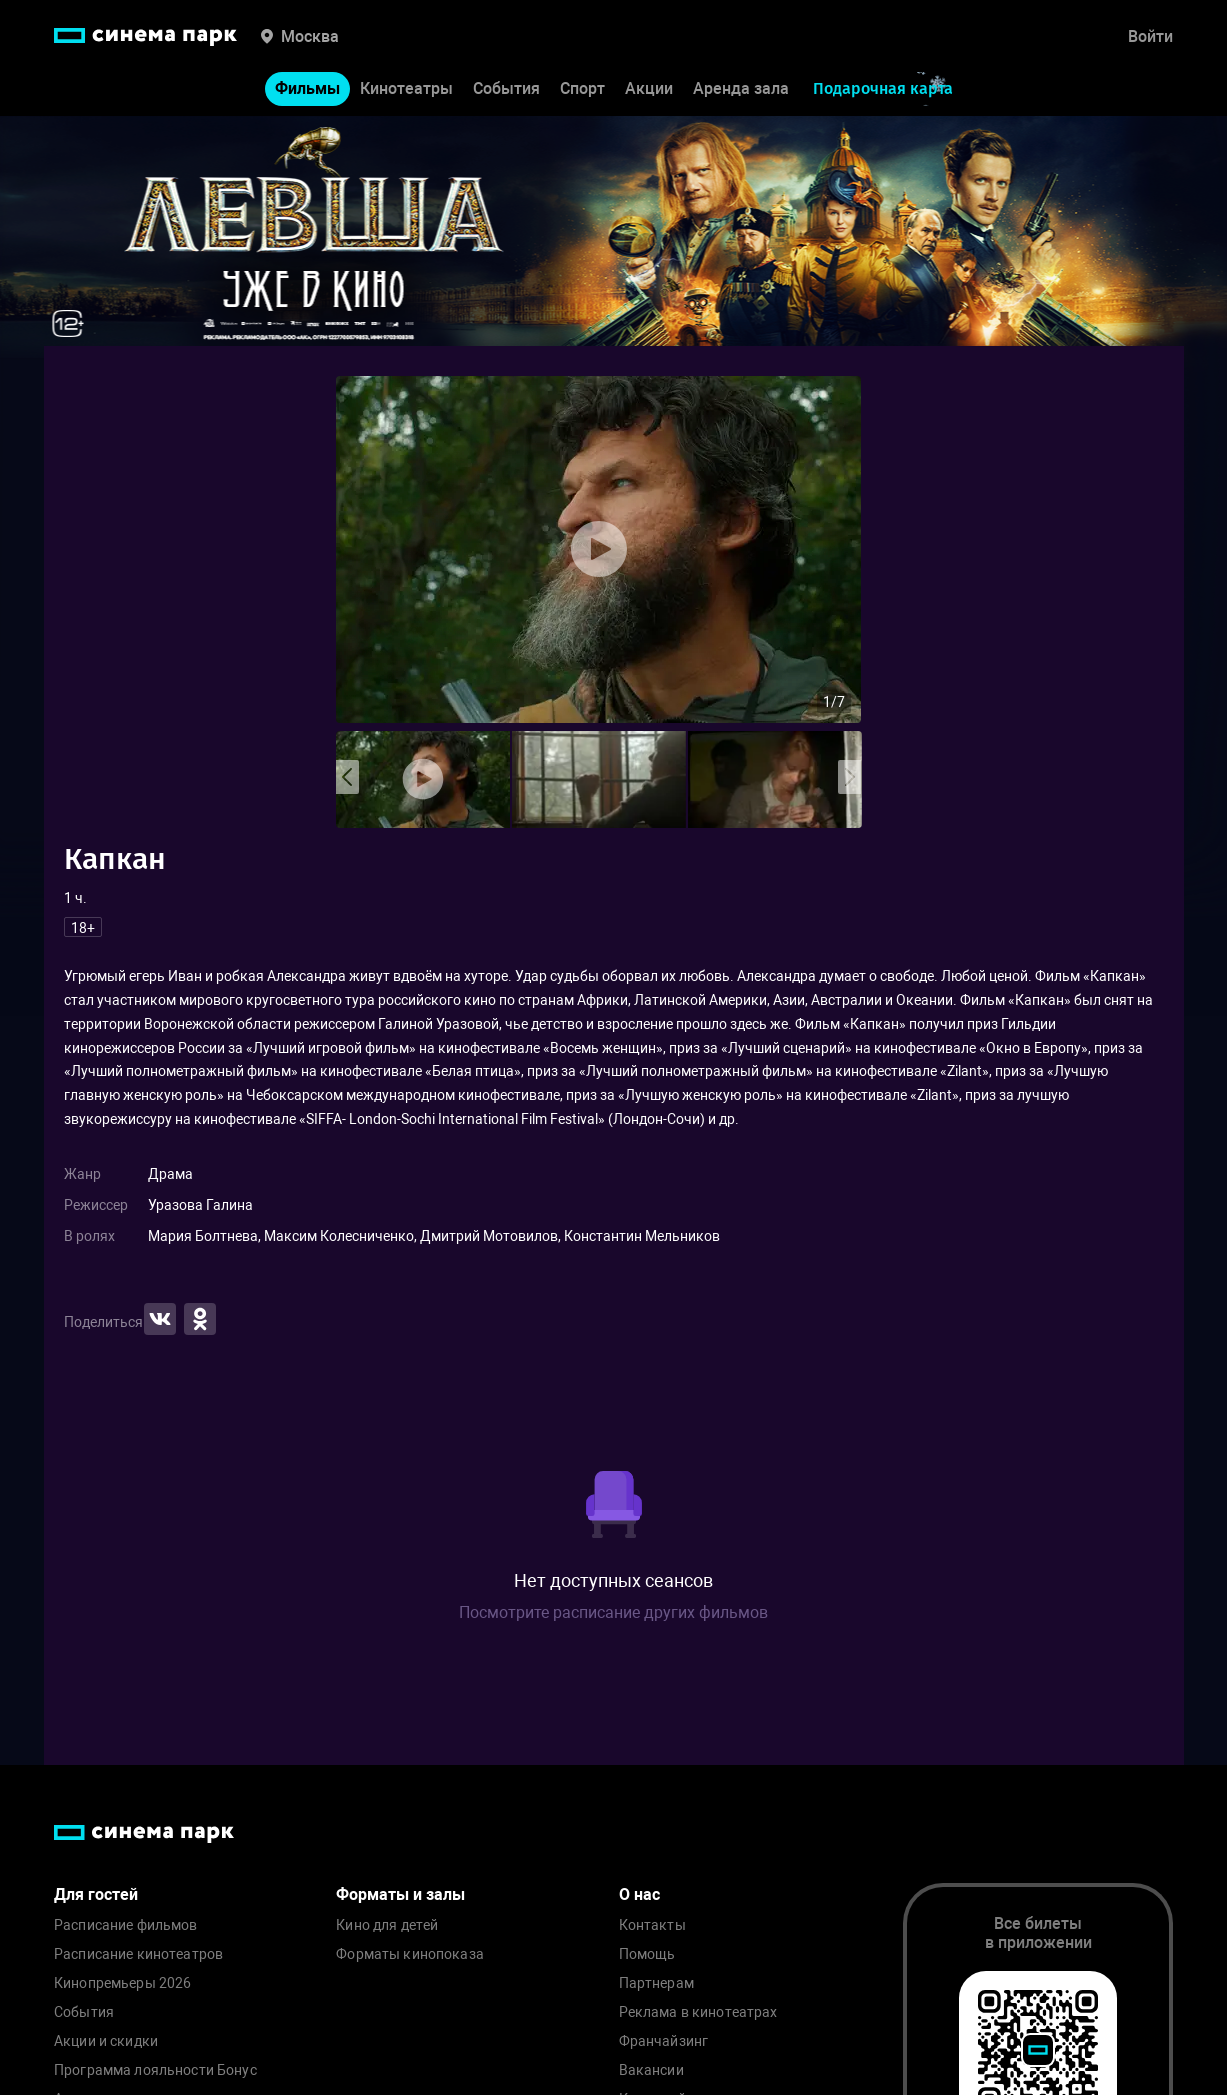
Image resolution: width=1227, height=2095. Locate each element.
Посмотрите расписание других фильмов (613, 1612)
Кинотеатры (406, 88)
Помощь (647, 1954)
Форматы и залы (400, 1894)
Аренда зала (741, 88)
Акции (649, 88)
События (506, 88)
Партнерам (656, 1983)
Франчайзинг (664, 2041)
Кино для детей (387, 1925)
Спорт (582, 88)
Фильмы (307, 88)
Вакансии (651, 2070)
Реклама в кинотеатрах (698, 2012)
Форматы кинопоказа (410, 1954)
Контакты (652, 1925)
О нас (639, 1894)
